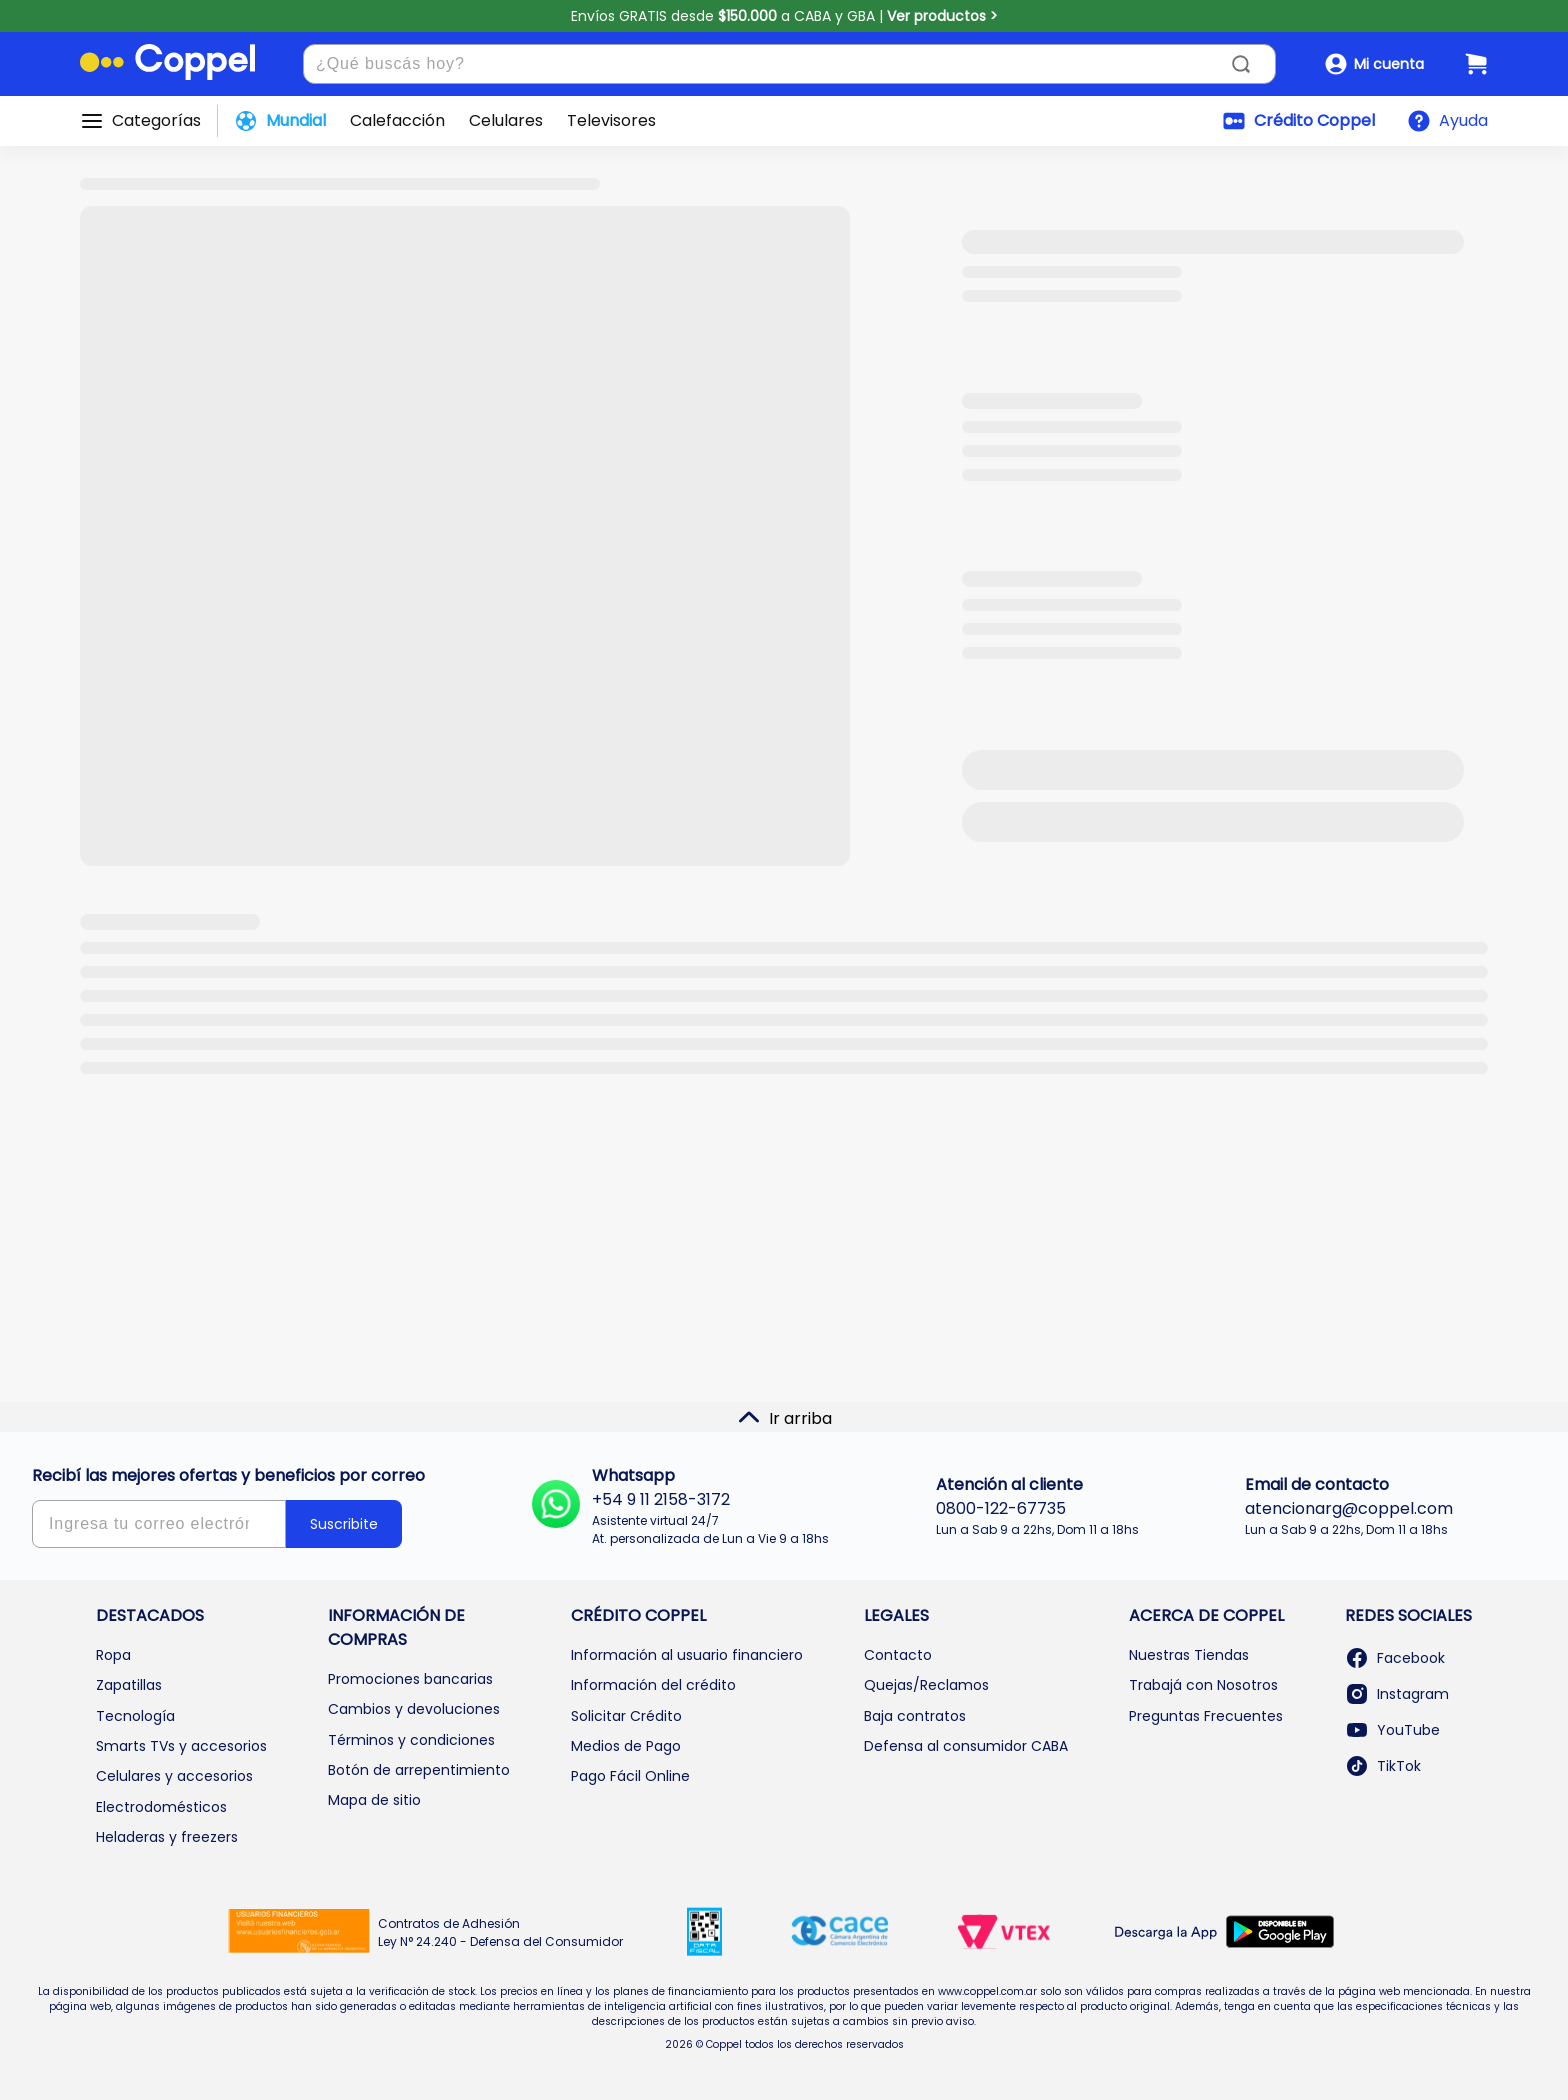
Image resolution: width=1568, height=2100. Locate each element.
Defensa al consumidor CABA (966, 1746)
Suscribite (344, 1524)
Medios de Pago (626, 1746)
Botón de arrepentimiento (419, 1770)
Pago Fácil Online (630, 1776)
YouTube (1392, 1730)
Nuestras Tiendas (1189, 1655)
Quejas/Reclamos (926, 1685)
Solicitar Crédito (626, 1716)
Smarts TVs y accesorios (181, 1746)
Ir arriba (784, 1418)
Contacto (898, 1655)
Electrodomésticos (161, 1807)
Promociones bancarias (410, 1679)
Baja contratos (915, 1716)
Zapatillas (129, 1685)
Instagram (1397, 1694)
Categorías (156, 121)
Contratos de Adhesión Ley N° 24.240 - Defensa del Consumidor (500, 1932)
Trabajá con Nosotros (1203, 1685)
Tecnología (135, 1716)
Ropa (113, 1655)
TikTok (1383, 1766)
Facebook (1395, 1658)
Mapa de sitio (374, 1800)
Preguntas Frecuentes (1206, 1716)
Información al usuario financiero (687, 1655)
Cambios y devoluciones (414, 1709)
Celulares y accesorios (174, 1776)
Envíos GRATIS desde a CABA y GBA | (784, 16)
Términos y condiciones (411, 1740)
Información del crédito (653, 1685)
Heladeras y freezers (167, 1837)
